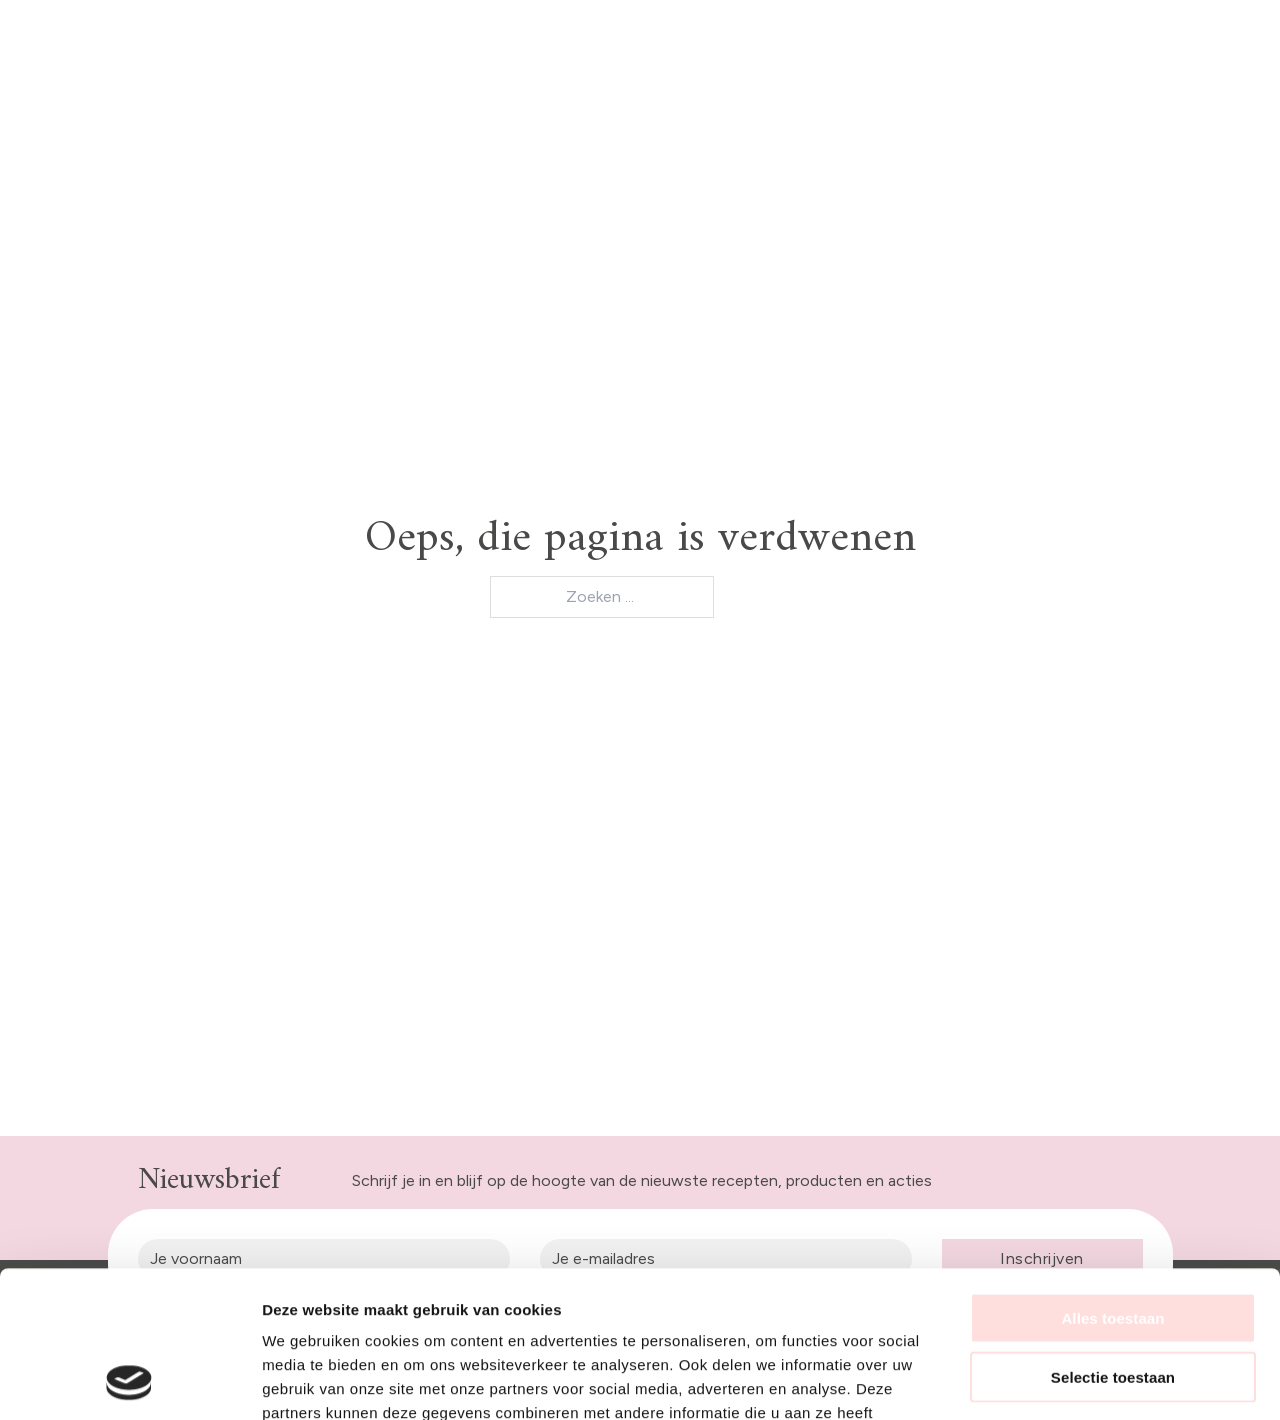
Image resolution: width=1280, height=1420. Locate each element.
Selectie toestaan (1113, 1239)
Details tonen (1080, 1380)
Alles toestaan (1112, 1180)
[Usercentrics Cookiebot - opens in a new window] (129, 1381)
